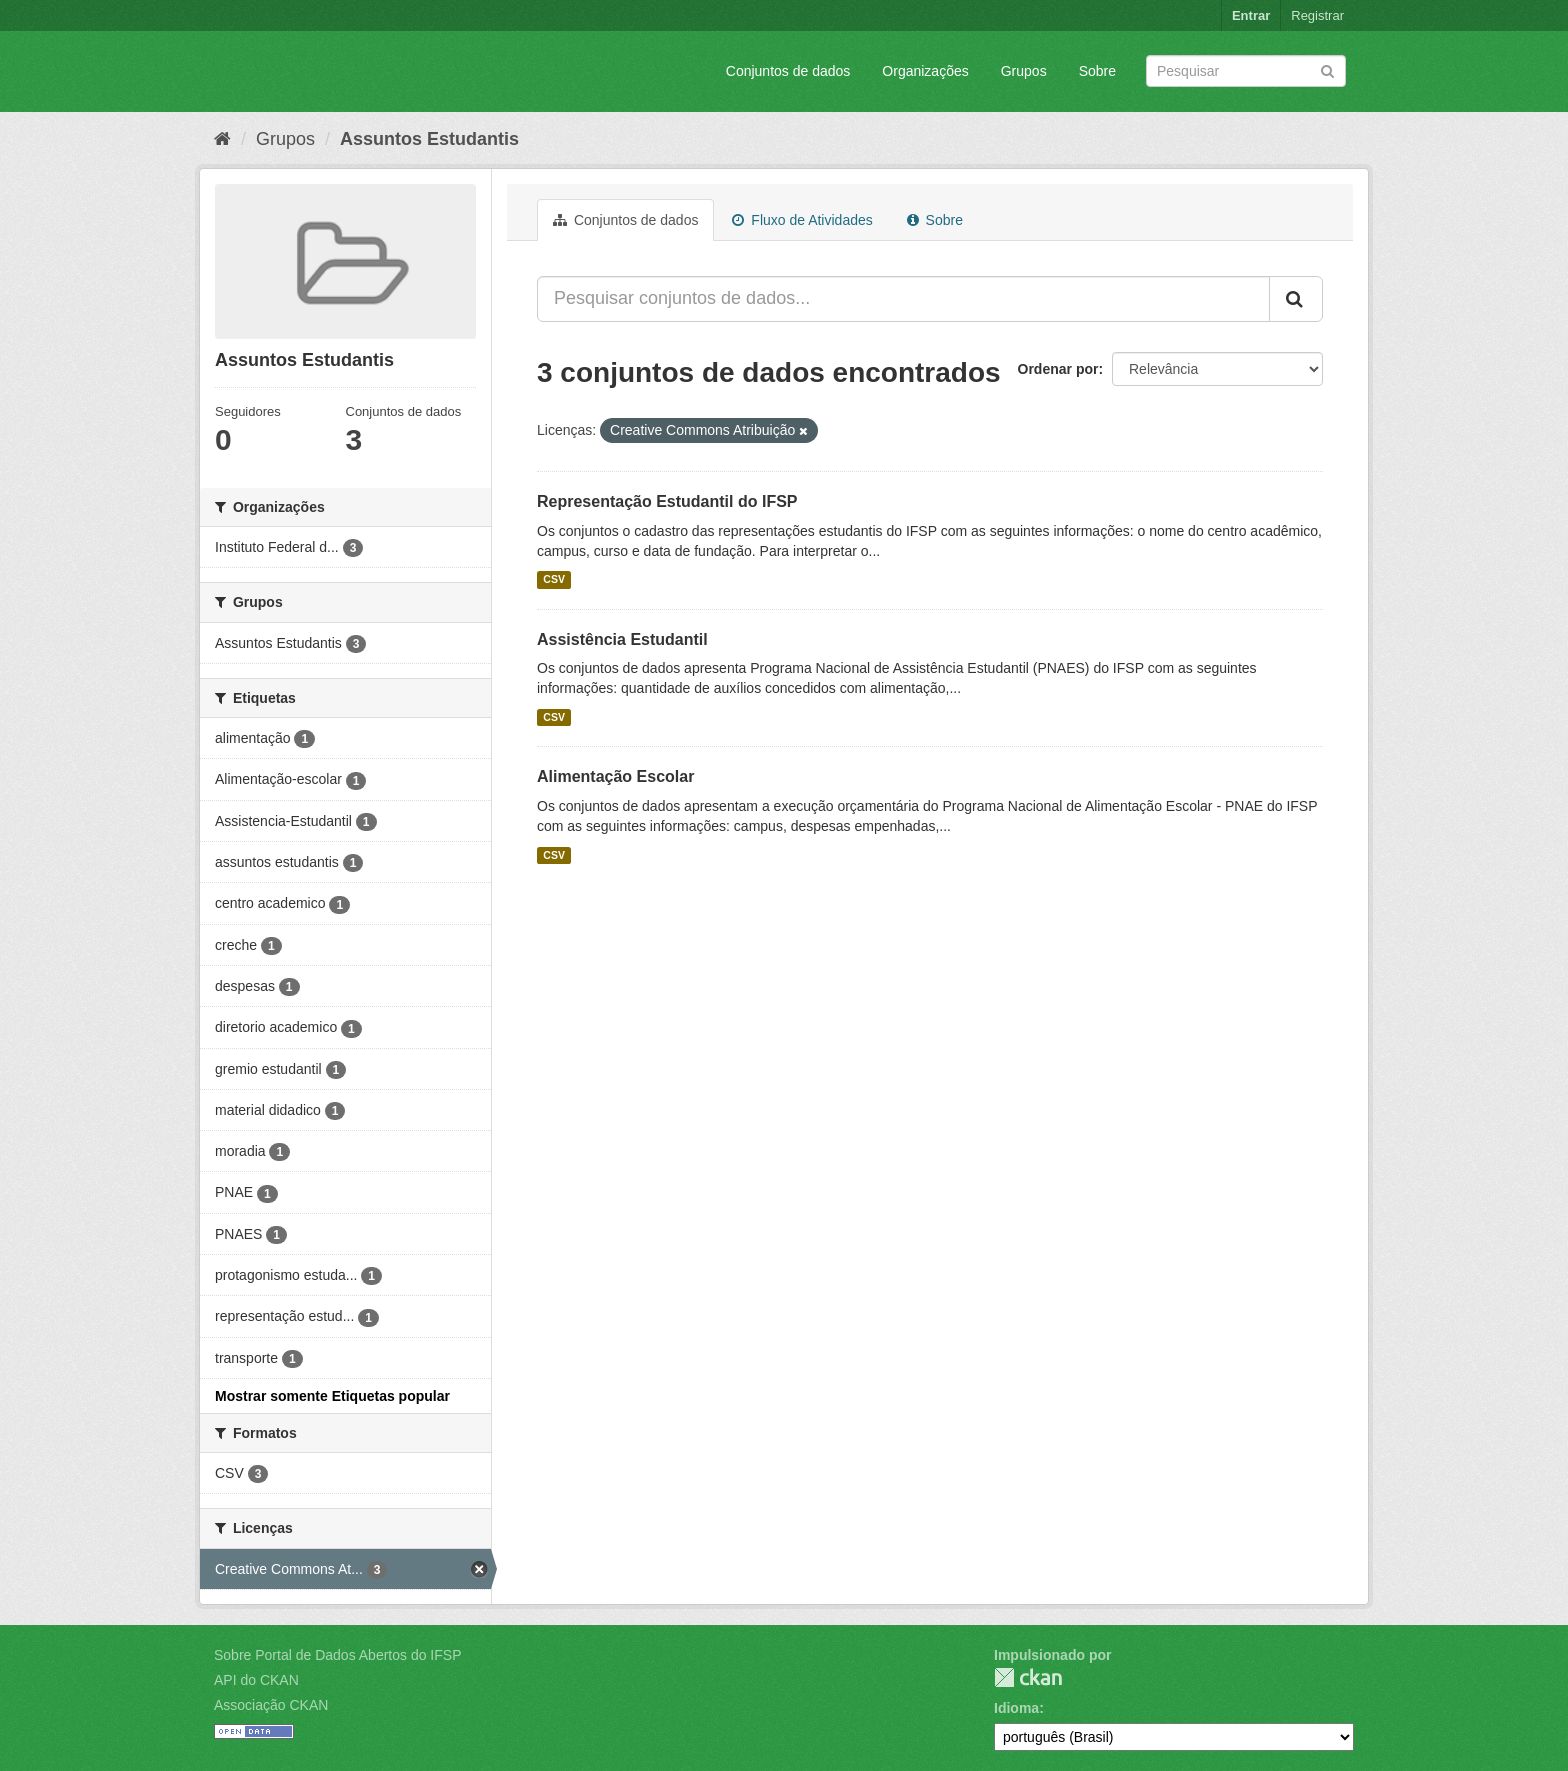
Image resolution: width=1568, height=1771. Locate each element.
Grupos (1024, 71)
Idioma (1016, 1708)
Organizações (925, 71)
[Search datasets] (1246, 71)
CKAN (1028, 1677)
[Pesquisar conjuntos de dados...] (903, 299)
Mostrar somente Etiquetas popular (332, 1396)
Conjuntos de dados (788, 71)
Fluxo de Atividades (802, 220)
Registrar (1317, 15)
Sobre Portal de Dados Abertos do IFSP (337, 1655)
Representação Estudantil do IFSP (667, 501)
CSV (554, 580)
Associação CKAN (271, 1705)
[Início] (222, 139)
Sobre (1097, 71)
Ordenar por (1058, 369)
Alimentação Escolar (615, 776)
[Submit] (1327, 69)
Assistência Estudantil (622, 639)
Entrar (1251, 15)
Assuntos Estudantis (429, 139)
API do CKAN (256, 1680)
